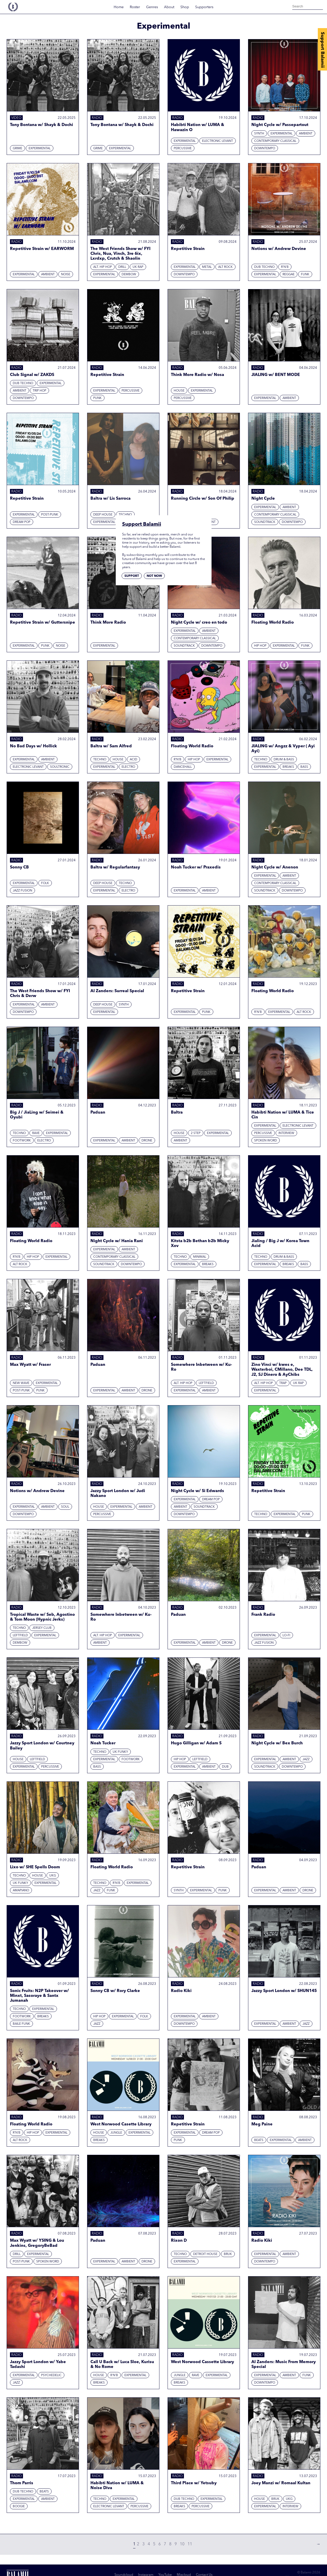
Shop (184, 7)
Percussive (183, 148)
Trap (283, 1383)
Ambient (305, 133)
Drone (147, 1140)
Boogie (19, 2506)
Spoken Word (265, 1140)
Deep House (102, 514)
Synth (259, 133)
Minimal (199, 1256)
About (169, 7)
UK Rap (138, 267)
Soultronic (59, 767)
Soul (65, 1506)
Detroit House (205, 2254)
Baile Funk (21, 2023)
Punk (97, 398)
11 (190, 2544)
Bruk (228, 2254)
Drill (122, 267)
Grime (17, 148)
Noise (65, 274)
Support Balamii (322, 50)
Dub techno (264, 267)
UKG (52, 1875)
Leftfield (206, 1383)
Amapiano (21, 1890)
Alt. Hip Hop (102, 267)
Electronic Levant (217, 141)
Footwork (22, 1140)
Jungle (116, 2132)
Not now (154, 576)
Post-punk (49, 514)
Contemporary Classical (275, 141)
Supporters (204, 7)
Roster (135, 7)
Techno (125, 514)
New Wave (21, 1383)
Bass (304, 767)
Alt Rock (225, 267)
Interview (286, 1133)
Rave (36, 1133)
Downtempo (264, 148)
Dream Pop (21, 522)
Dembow (129, 274)
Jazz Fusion (22, 890)
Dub (225, 1766)
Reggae (289, 274)
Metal (207, 267)
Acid (133, 759)
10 (182, 2544)
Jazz (306, 1759)
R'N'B (285, 267)
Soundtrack (264, 522)
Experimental (40, 148)
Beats (258, 2140)
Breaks (288, 767)
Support (131, 576)
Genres (152, 7)
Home (119, 7)
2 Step (196, 1133)
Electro (128, 767)
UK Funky (120, 1752)
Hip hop (260, 645)
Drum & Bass (284, 759)
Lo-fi (286, 1635)
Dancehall (183, 767)
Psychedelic (51, 2375)
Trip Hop (39, 390)
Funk (305, 274)
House (179, 390)
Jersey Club (42, 1628)
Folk (45, 883)
